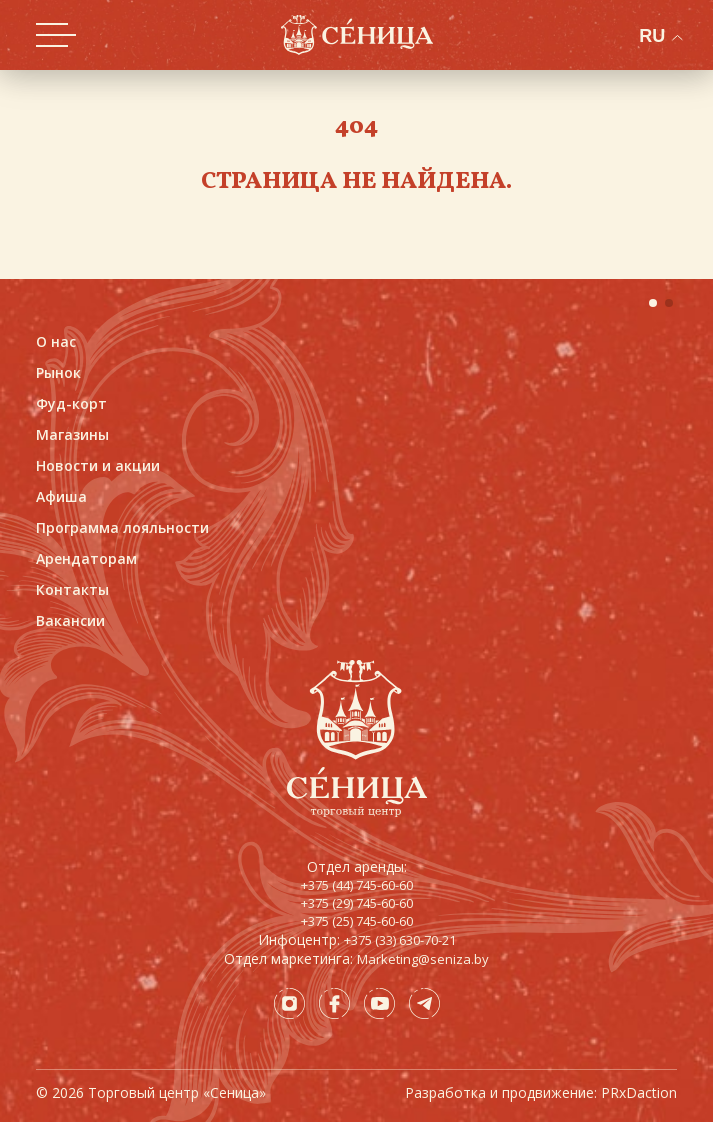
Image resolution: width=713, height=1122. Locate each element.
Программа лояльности (122, 527)
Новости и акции (98, 465)
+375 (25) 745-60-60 (357, 921)
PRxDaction (639, 1092)
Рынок (58, 372)
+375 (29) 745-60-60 (357, 903)
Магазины (72, 434)
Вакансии (70, 620)
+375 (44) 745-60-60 (357, 885)
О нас (56, 341)
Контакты (72, 589)
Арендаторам (86, 558)
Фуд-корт (71, 403)
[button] (653, 303)
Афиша (61, 496)
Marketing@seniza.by (423, 959)
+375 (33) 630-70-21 (400, 940)
